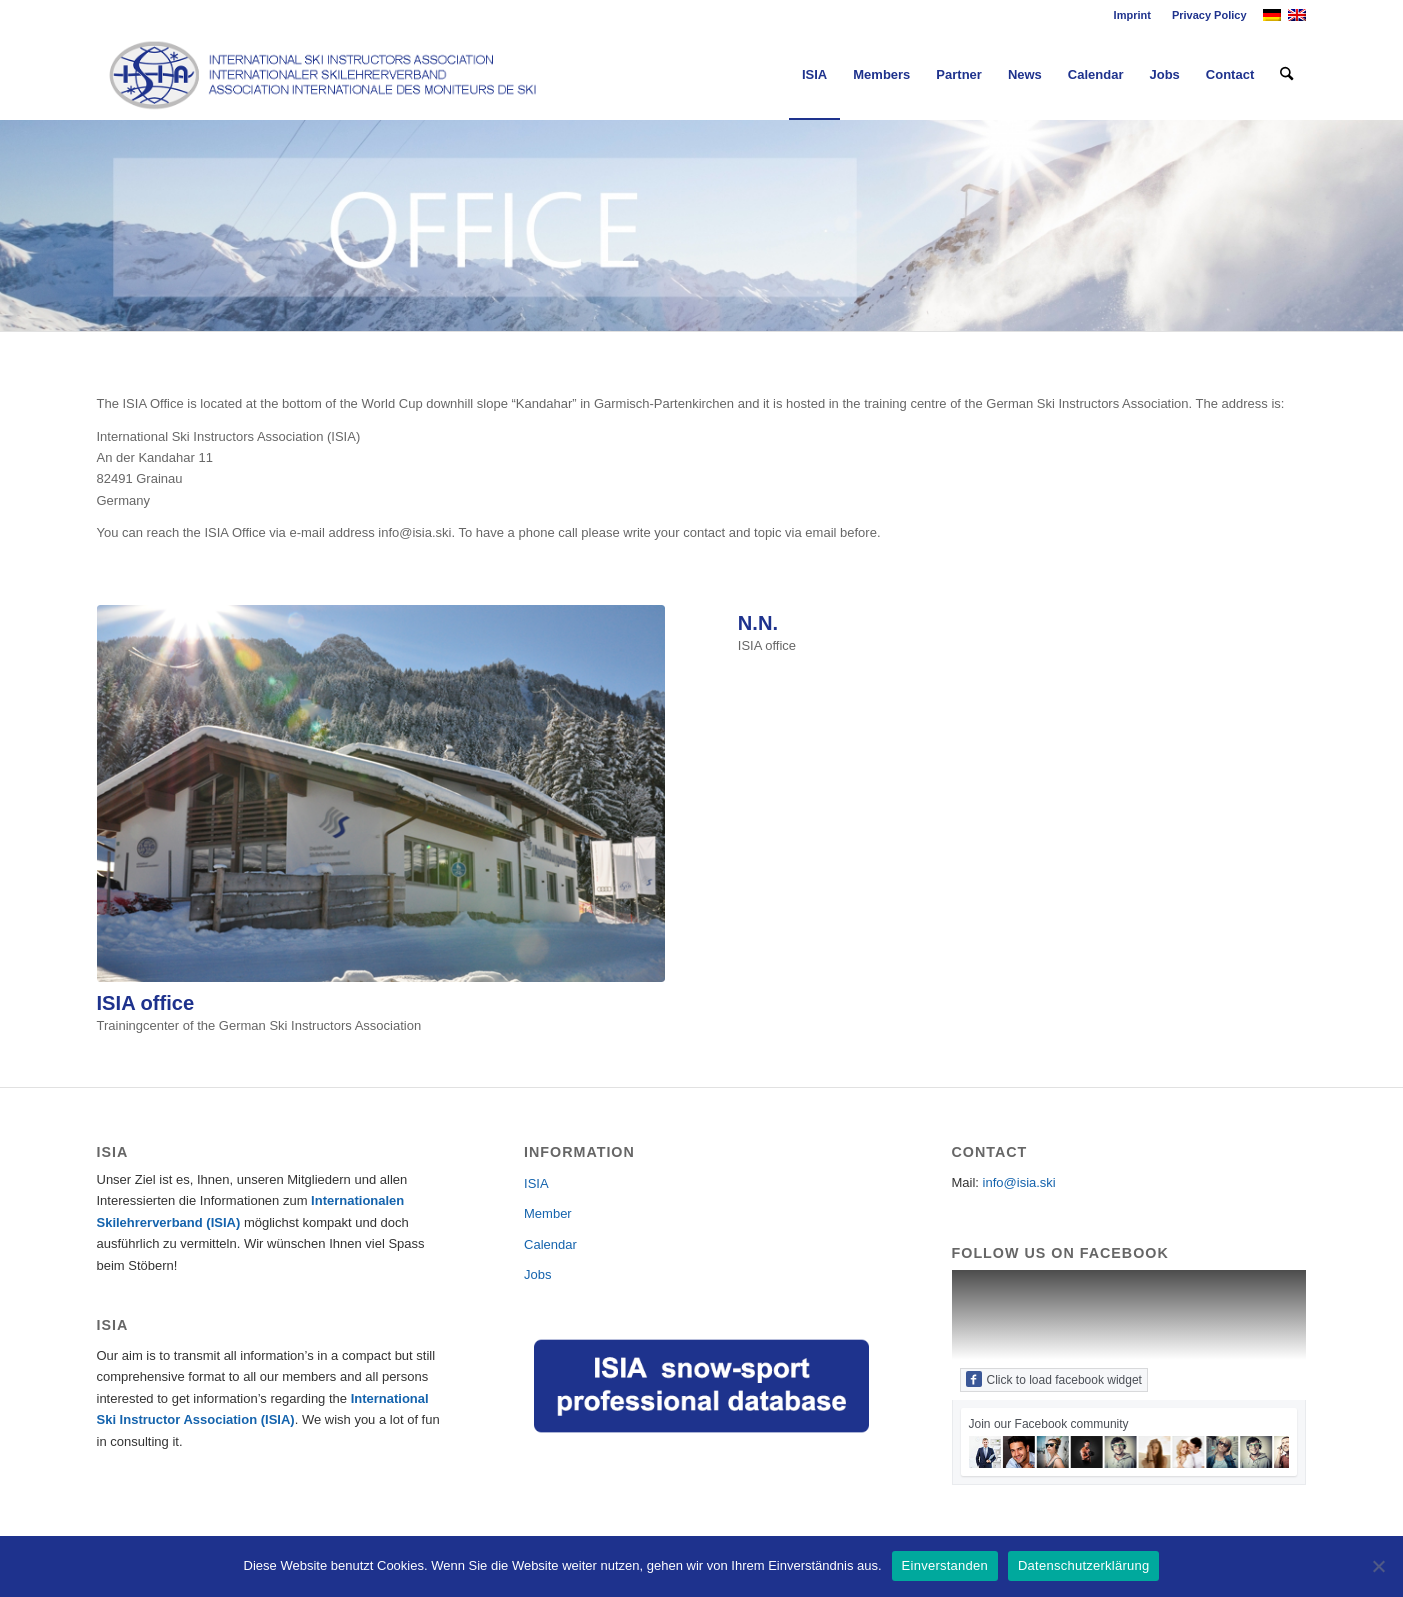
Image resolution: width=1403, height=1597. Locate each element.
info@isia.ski (1019, 1182)
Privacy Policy (1209, 15)
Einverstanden (945, 1565)
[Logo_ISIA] (324, 75)
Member (548, 1213)
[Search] (1286, 75)
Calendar (550, 1244)
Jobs (537, 1274)
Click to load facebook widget (1054, 1379)
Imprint (1132, 15)
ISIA (536, 1183)
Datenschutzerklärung (1083, 1565)
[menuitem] (1133, 15)
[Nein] (1378, 1566)
